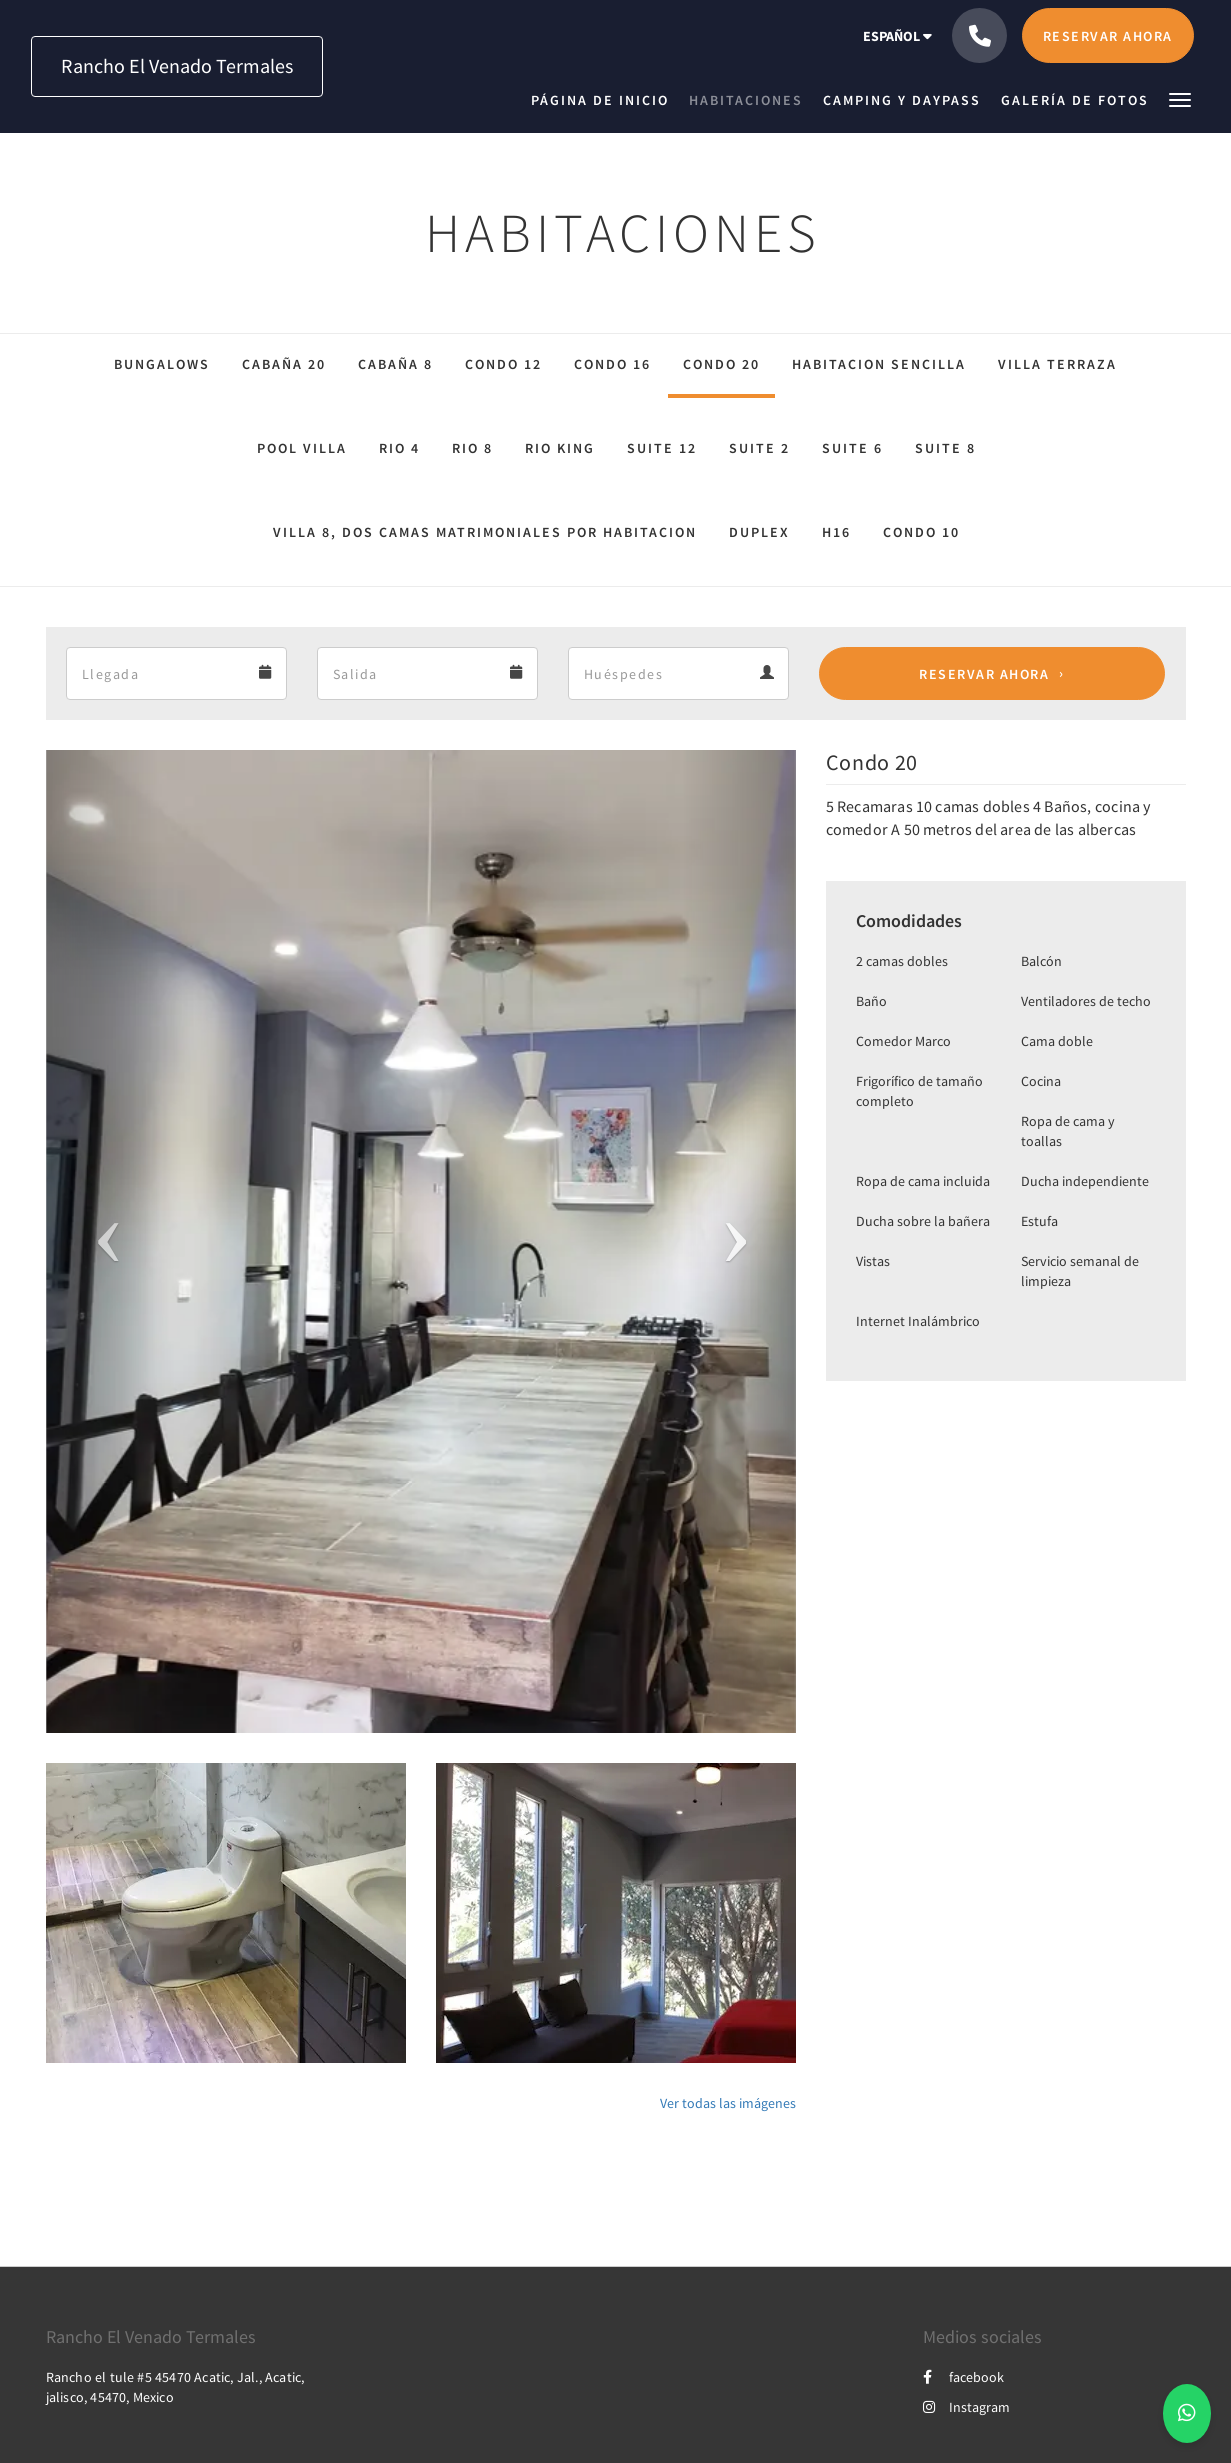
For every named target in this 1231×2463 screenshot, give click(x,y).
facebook (963, 2377)
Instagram (966, 2407)
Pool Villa (302, 448)
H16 (836, 532)
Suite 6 (852, 448)
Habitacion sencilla (879, 364)
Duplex (759, 532)
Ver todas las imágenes (728, 2103)
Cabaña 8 (395, 364)
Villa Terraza (1057, 364)
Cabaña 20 (284, 364)
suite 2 (759, 448)
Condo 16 (612, 364)
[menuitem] (605, 100)
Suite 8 (945, 448)
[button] (1180, 98)
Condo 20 (721, 364)
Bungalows (162, 364)
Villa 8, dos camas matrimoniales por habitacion (485, 532)
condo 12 (503, 364)
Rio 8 (472, 448)
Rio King (560, 448)
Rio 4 (399, 448)
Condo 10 (921, 532)
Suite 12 (662, 448)
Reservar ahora (984, 674)
